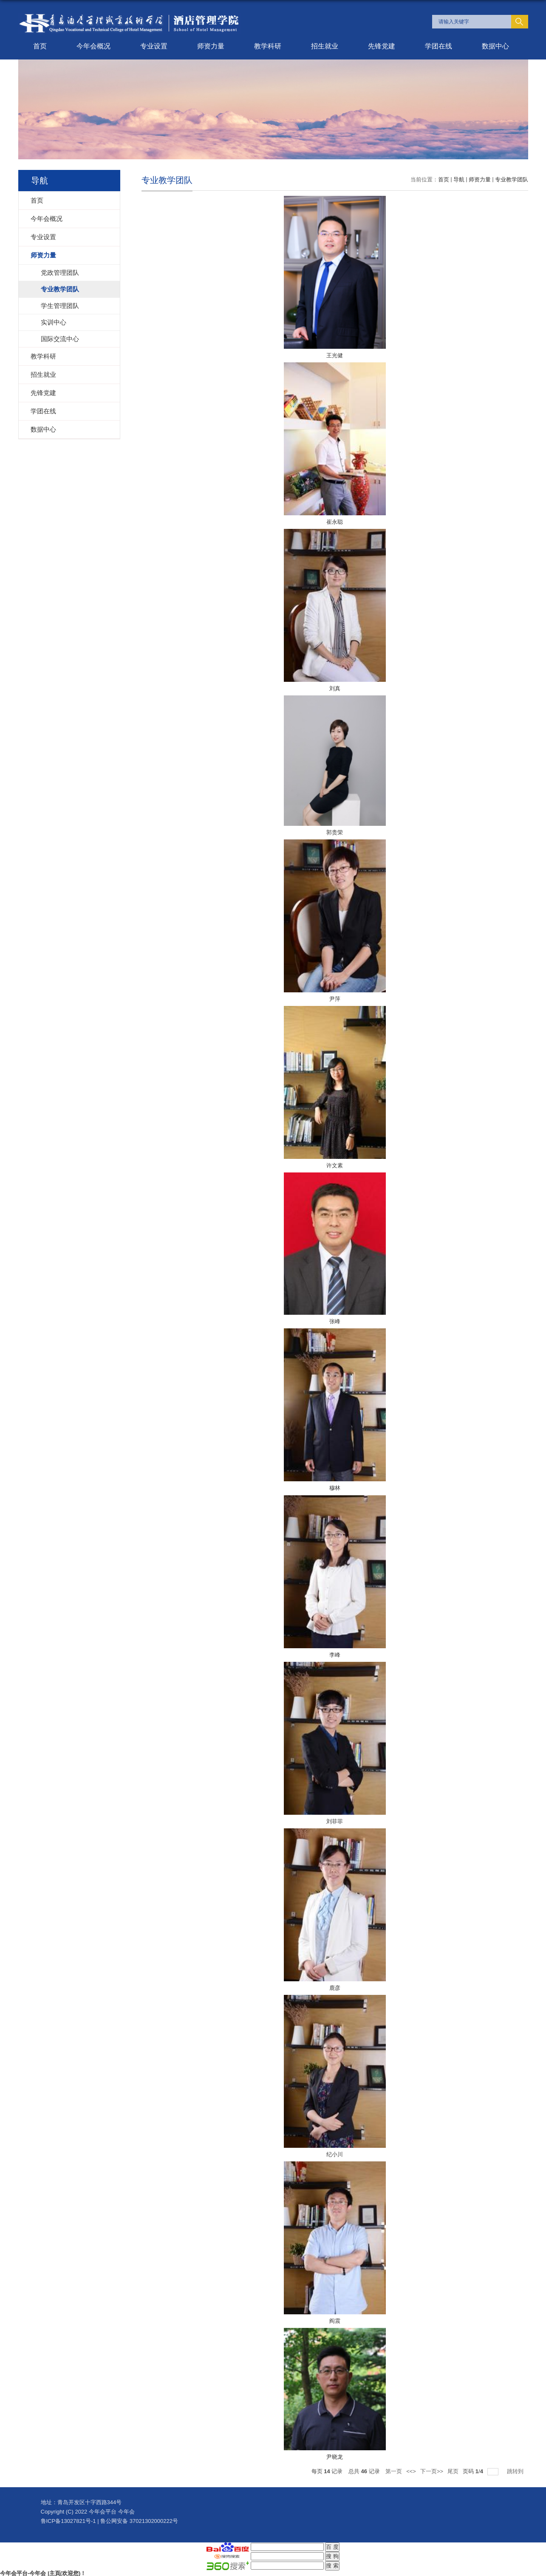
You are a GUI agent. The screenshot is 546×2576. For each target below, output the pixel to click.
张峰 (334, 1321)
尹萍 (334, 999)
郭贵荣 (334, 832)
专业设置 (153, 46)
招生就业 (324, 46)
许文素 (334, 1165)
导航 (458, 179)
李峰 (334, 1655)
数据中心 (495, 46)
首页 (40, 46)
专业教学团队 (511, 179)
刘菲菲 (334, 1821)
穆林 (334, 1488)
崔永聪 (334, 522)
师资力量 (210, 46)
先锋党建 (381, 46)
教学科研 (267, 46)
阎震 (334, 2321)
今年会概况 (93, 46)
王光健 (334, 355)
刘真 (334, 688)
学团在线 (438, 46)
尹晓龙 (334, 2457)
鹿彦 (334, 1988)
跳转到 (516, 2471)
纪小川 (334, 2154)
